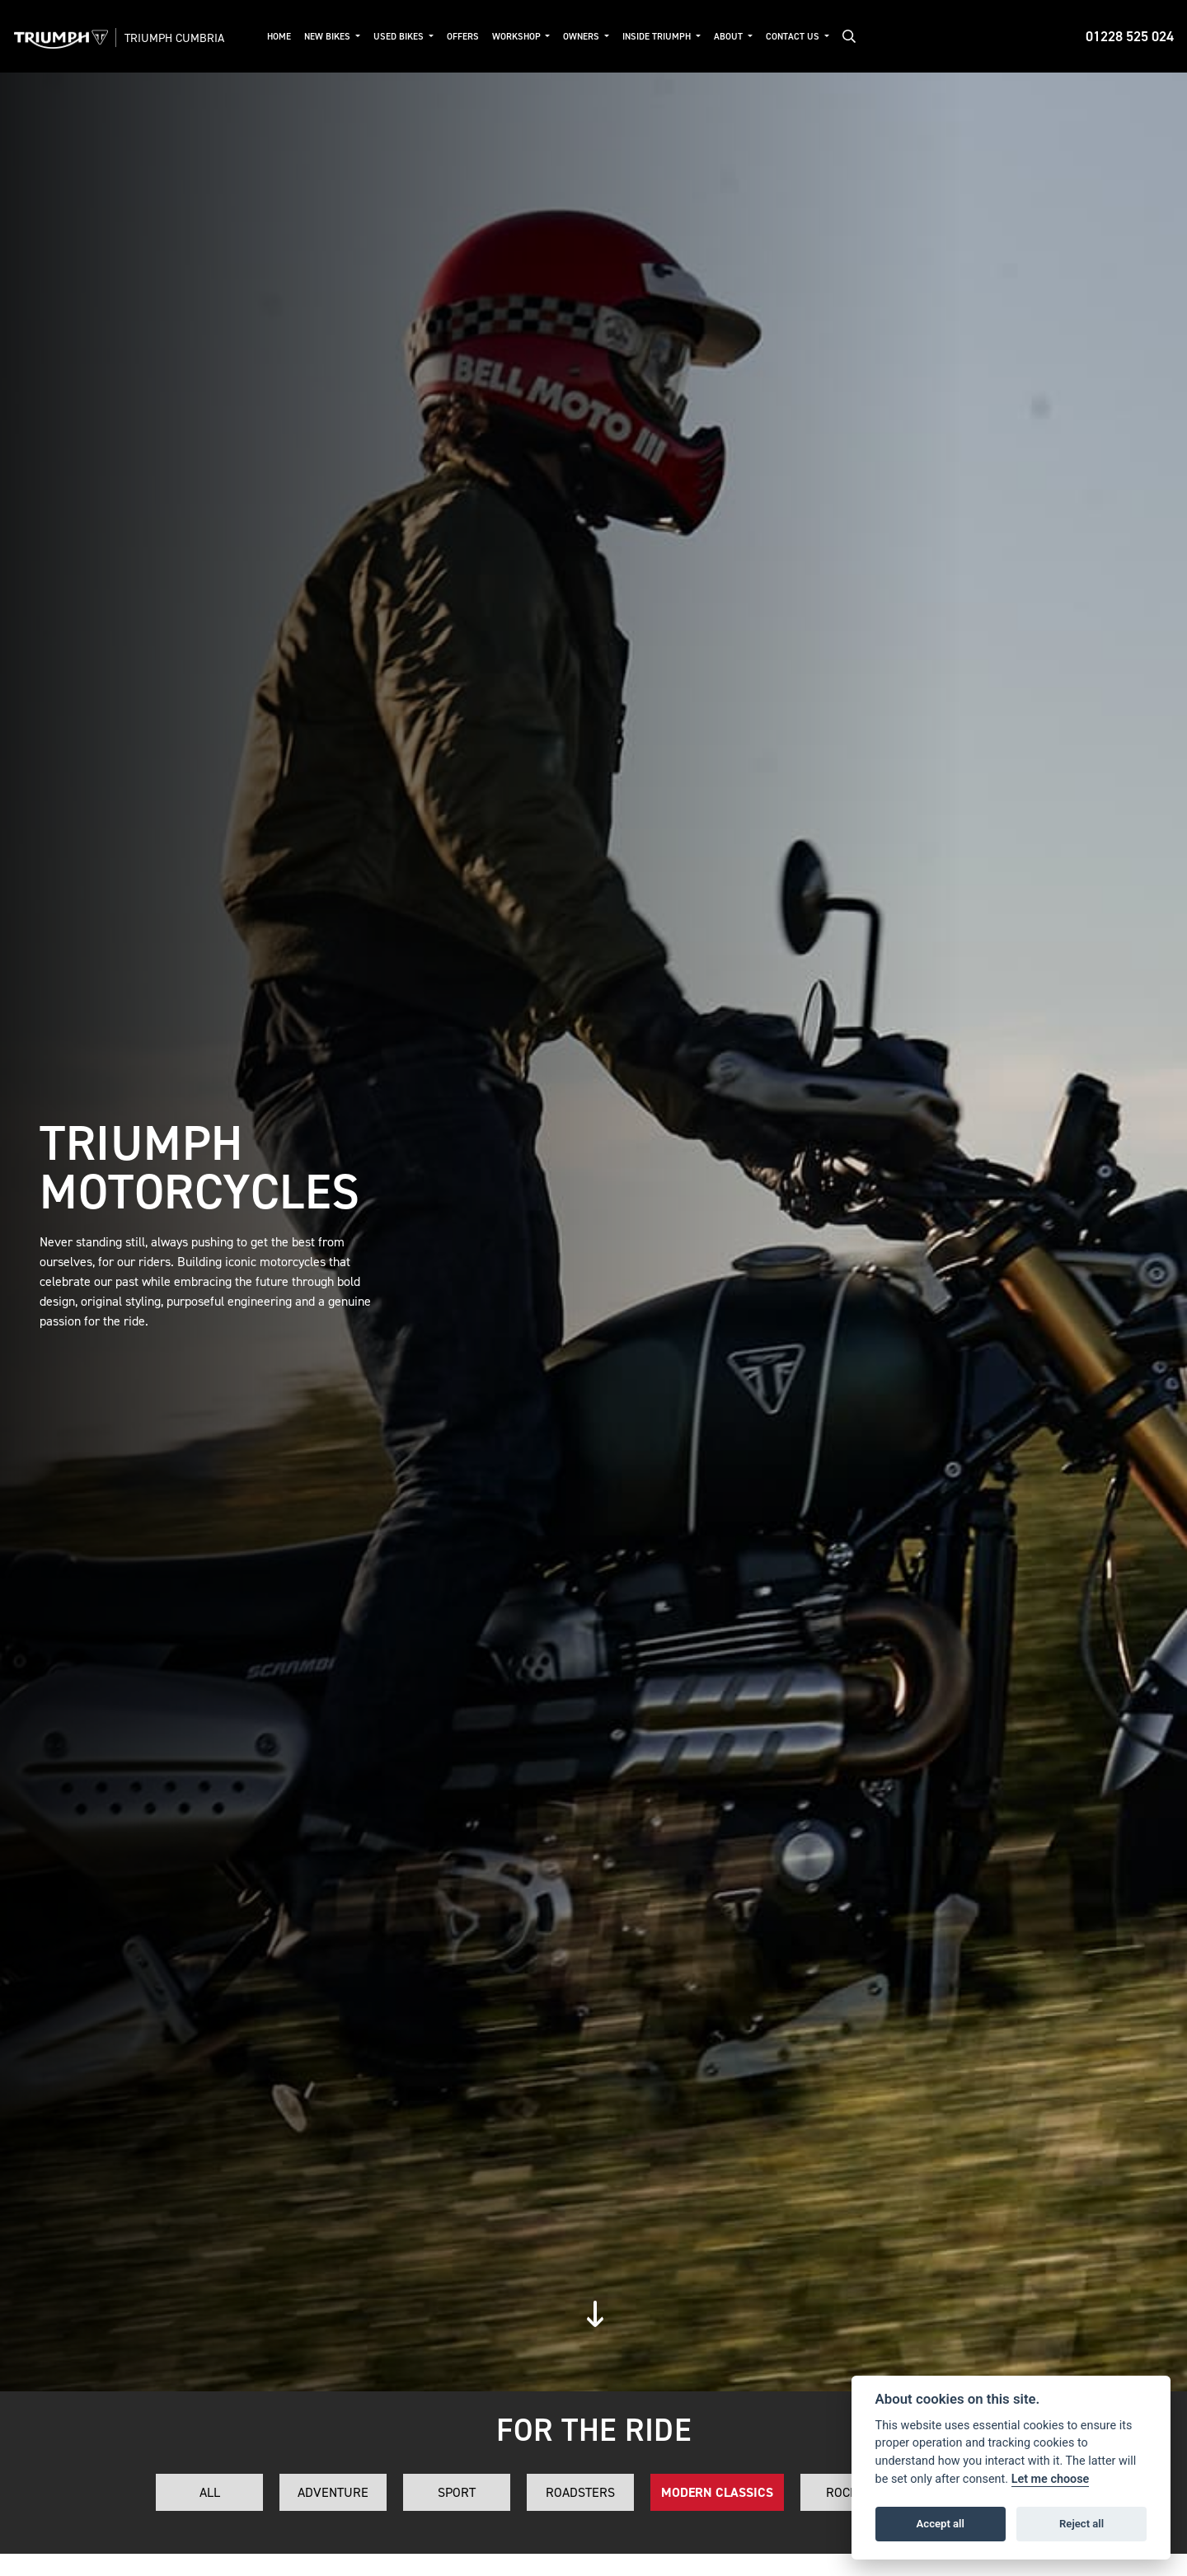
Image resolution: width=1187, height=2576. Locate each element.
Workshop (521, 36)
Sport (457, 2492)
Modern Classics (717, 2492)
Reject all (1081, 2523)
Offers (466, 36)
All (209, 2492)
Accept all (940, 2523)
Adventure (333, 2492)
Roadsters (580, 2492)
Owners (586, 36)
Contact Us (797, 36)
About (732, 36)
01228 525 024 (1130, 36)
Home (282, 36)
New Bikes (331, 36)
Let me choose (1050, 2479)
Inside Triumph (661, 36)
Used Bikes (403, 36)
